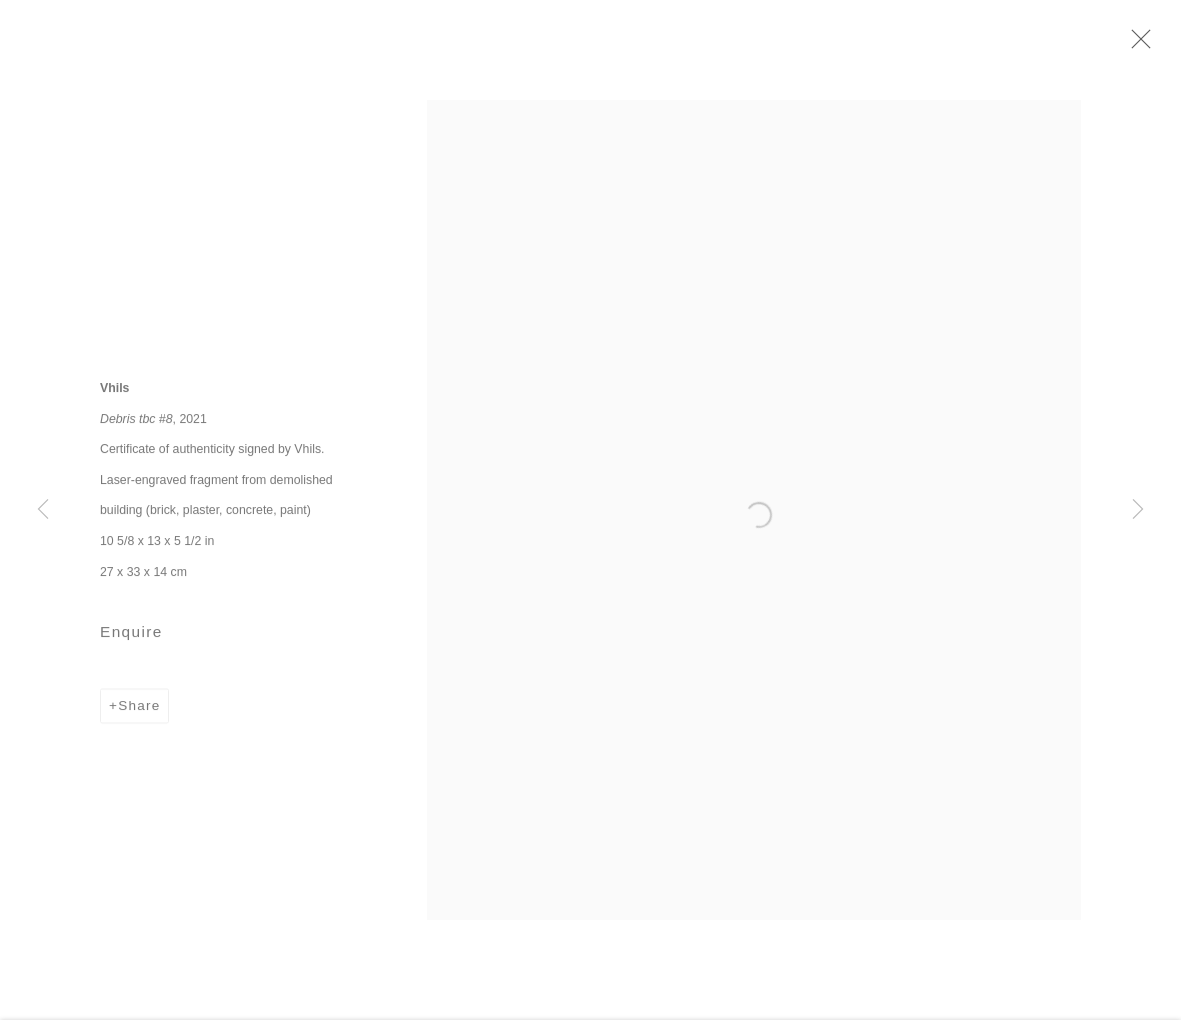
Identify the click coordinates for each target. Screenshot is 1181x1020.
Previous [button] (43, 510)
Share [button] (139, 711)
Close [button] (1141, 45)
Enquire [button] (131, 637)
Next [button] (1138, 510)
